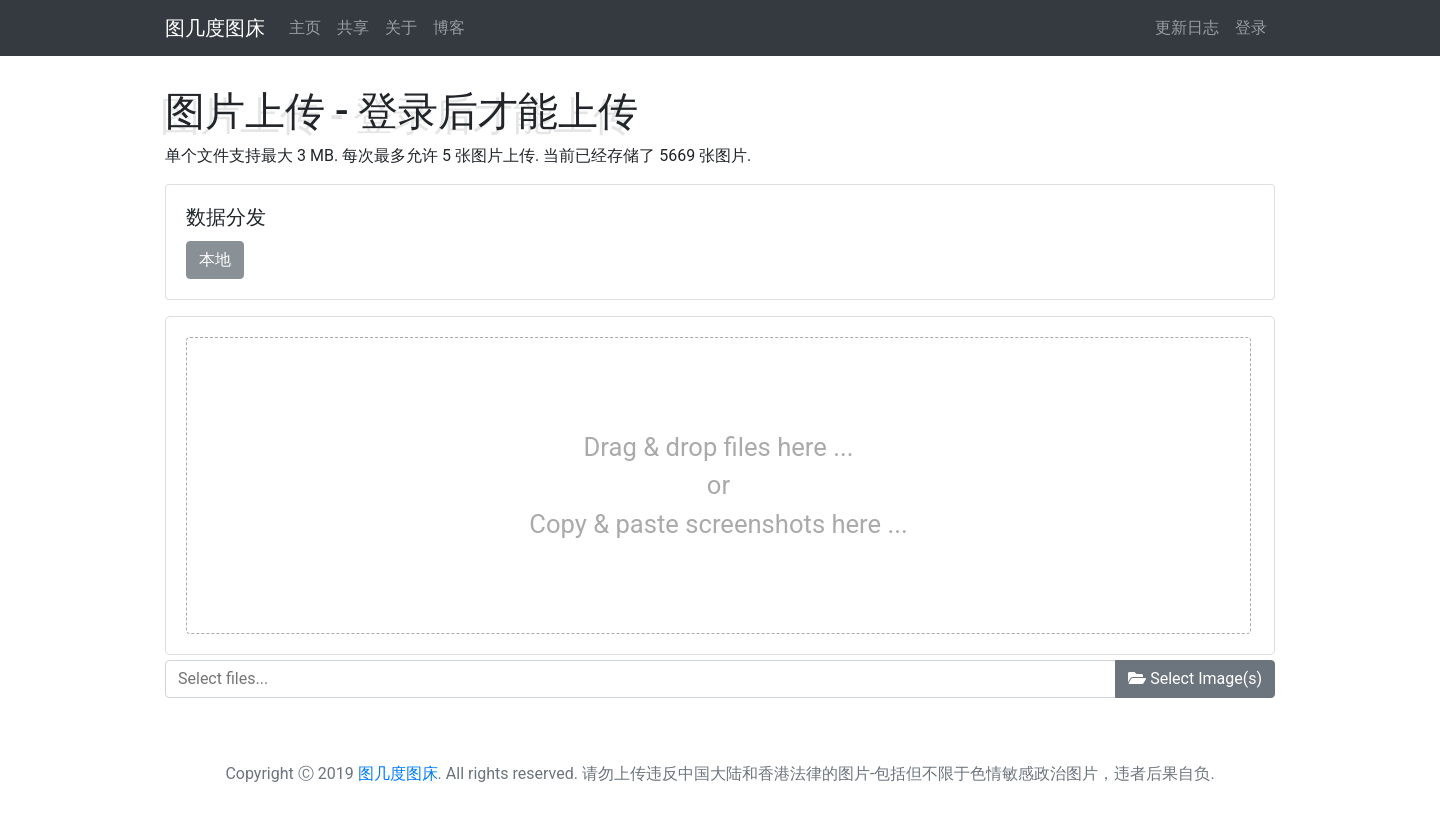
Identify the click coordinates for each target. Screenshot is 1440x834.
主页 (305, 27)
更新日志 (1187, 27)
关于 (401, 27)
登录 (1251, 27)
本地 (215, 258)
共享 (353, 27)
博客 (449, 27)
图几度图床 (215, 28)
